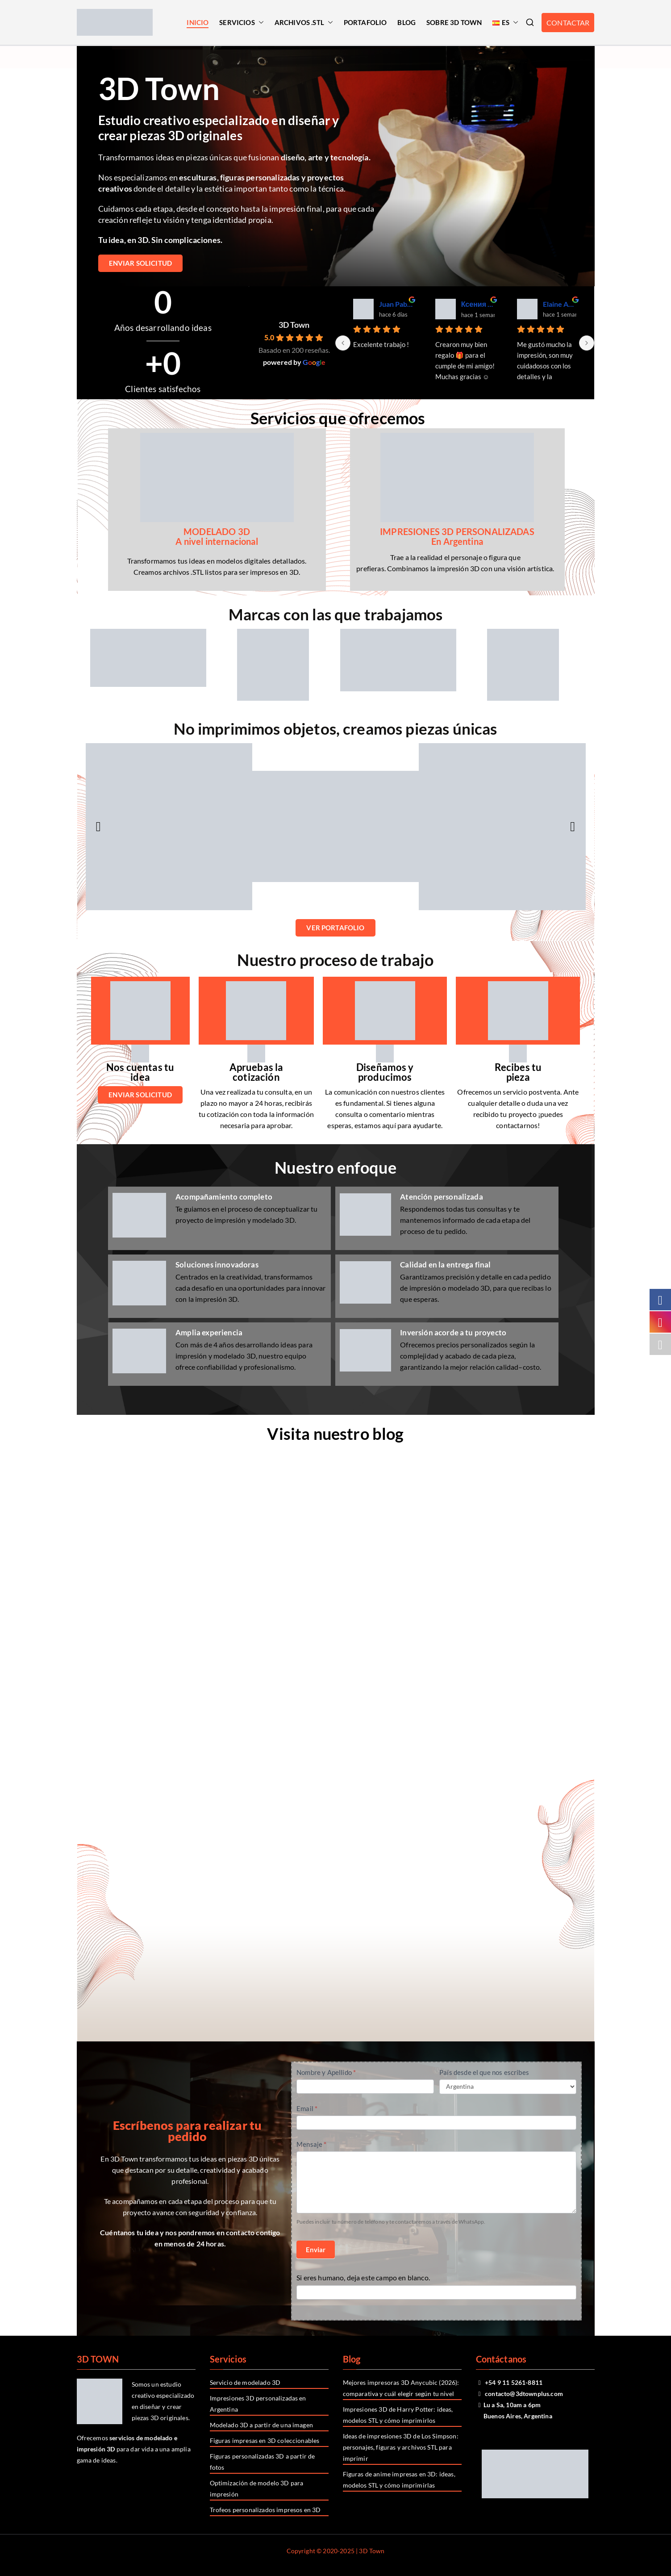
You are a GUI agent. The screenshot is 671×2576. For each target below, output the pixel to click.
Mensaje (311, 2144)
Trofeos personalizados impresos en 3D (265, 2509)
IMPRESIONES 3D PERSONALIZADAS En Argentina (457, 536)
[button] (259, 22)
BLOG (406, 22)
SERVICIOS (241, 22)
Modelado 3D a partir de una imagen (261, 2425)
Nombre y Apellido (326, 2072)
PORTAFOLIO (365, 22)
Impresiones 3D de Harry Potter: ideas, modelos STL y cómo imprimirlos (398, 2414)
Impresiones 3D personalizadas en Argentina (258, 2403)
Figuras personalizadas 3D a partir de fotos (262, 2461)
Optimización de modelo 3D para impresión (257, 2488)
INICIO (197, 22)
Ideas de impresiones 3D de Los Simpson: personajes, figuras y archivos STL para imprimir (400, 2447)
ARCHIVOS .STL (304, 22)
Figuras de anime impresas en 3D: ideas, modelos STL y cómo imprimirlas (399, 2479)
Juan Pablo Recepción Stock (396, 304)
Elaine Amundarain (559, 304)
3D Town (294, 325)
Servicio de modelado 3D (245, 2382)
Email (306, 2108)
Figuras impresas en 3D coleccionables (265, 2440)
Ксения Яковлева (478, 304)
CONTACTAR (567, 22)
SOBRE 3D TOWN (454, 22)
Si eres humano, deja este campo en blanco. (363, 2277)
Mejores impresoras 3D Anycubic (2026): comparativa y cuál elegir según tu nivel (401, 2388)
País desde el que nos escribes (484, 2072)
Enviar (315, 2250)
